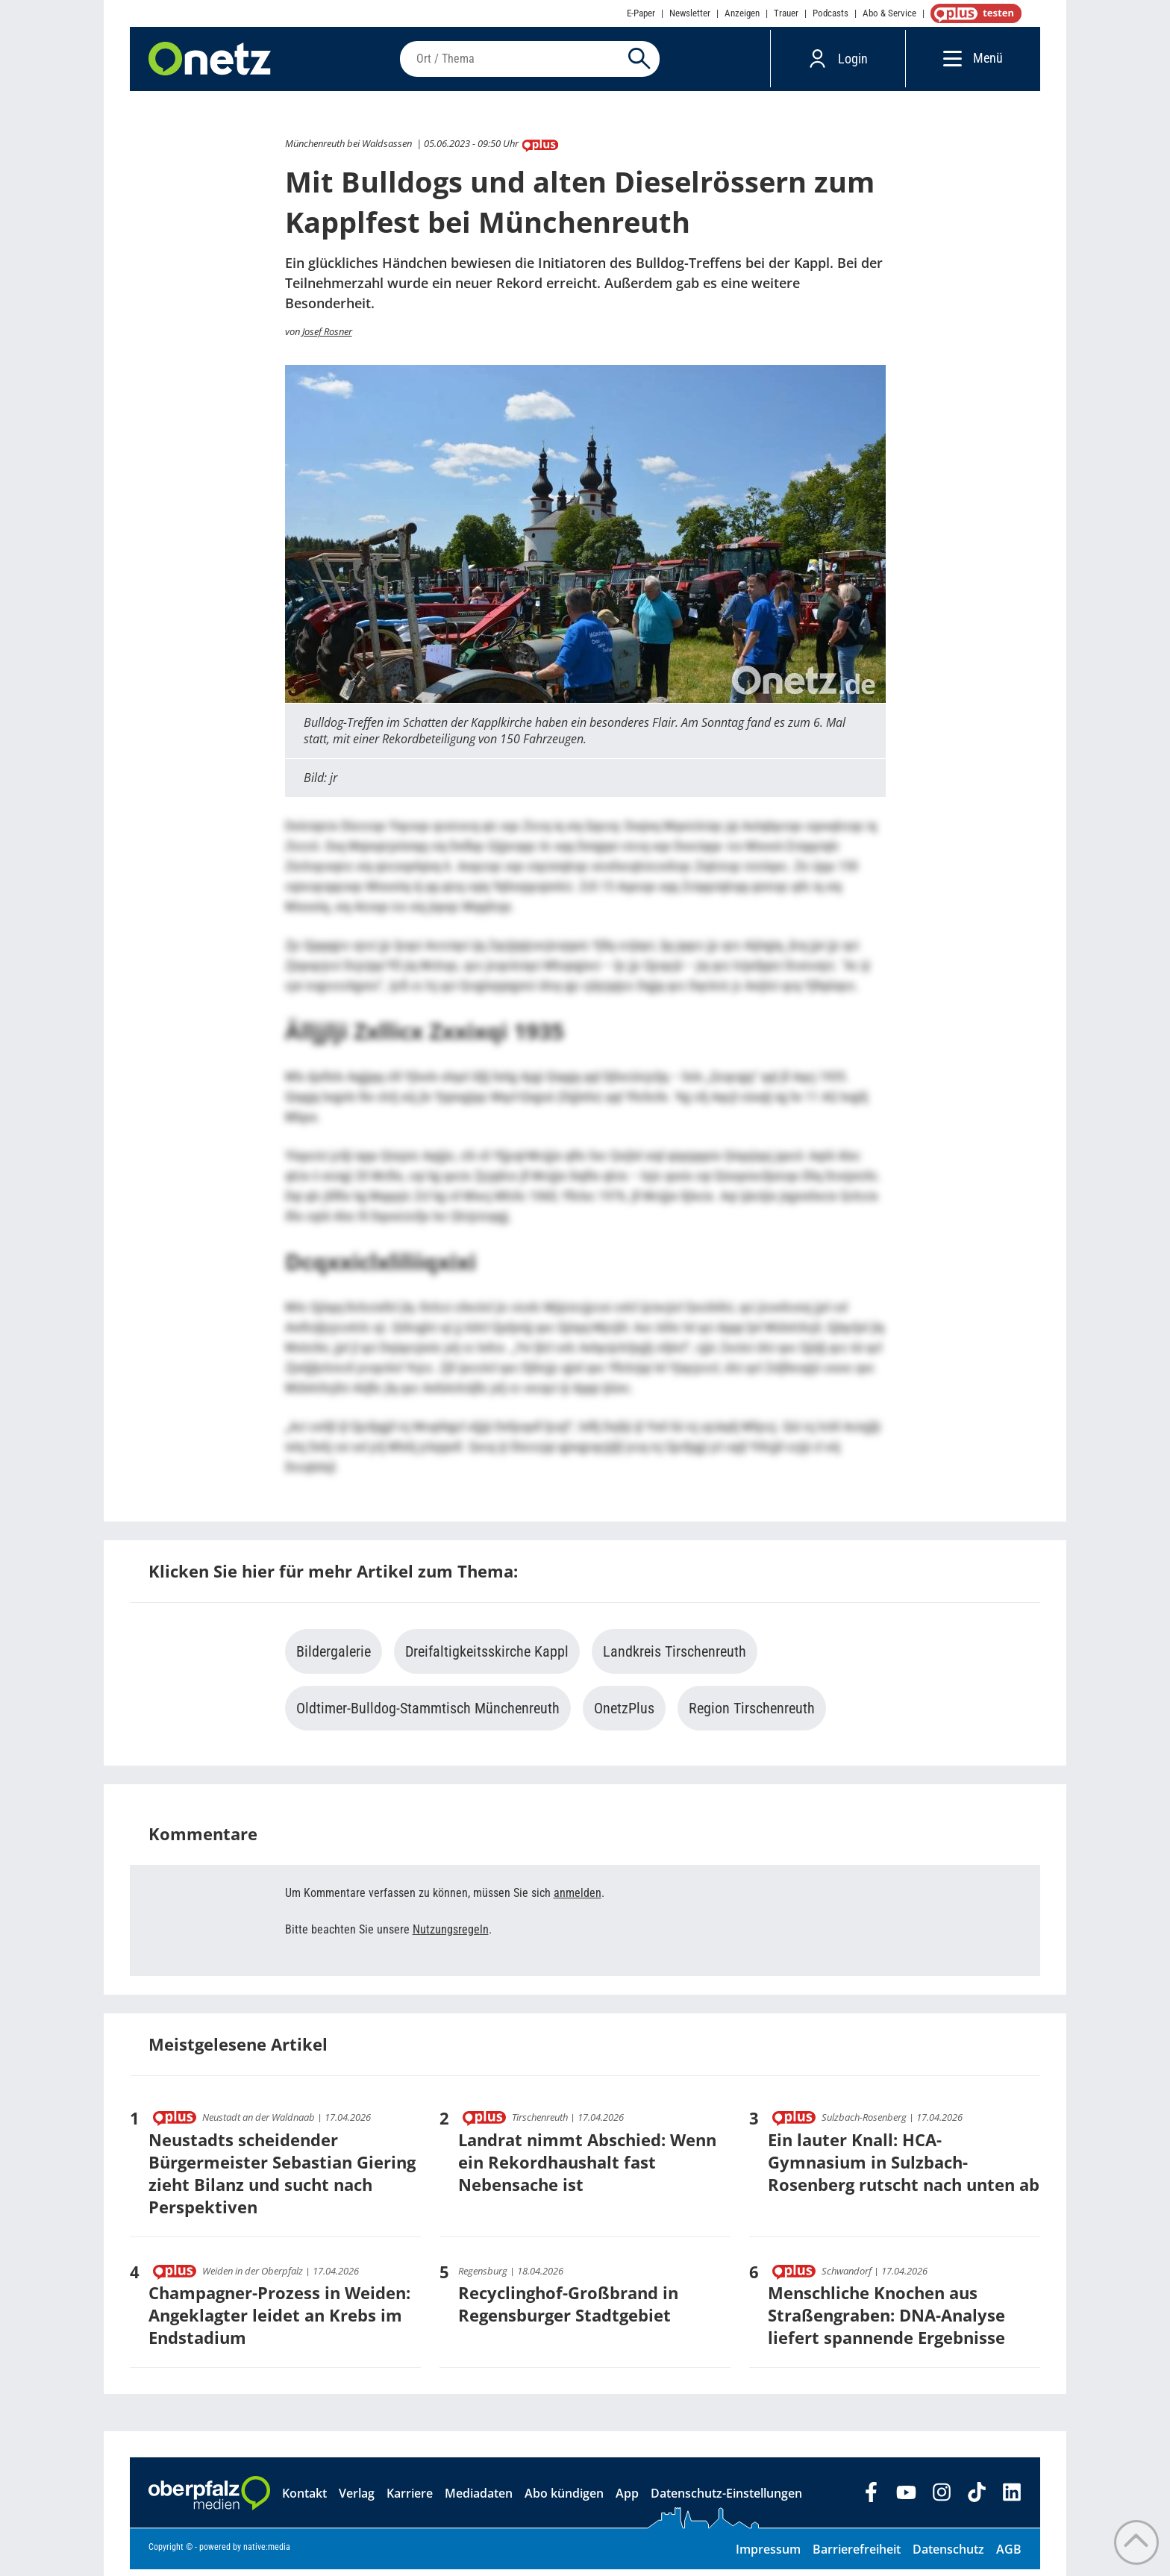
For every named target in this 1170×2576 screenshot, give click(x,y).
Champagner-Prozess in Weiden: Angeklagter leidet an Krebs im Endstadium (279, 2321)
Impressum (768, 2556)
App (627, 2500)
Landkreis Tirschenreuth (674, 1658)
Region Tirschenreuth (752, 1715)
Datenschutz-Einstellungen (726, 2500)
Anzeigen (742, 13)
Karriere (410, 2500)
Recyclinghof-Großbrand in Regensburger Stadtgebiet (568, 2310)
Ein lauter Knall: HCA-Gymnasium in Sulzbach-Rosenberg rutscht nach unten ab (903, 2167)
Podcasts (830, 13)
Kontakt (304, 2500)
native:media (266, 2553)
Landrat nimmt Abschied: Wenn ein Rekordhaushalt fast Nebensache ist (587, 2167)
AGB (1009, 2556)
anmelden (577, 1899)
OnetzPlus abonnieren (973, 13)
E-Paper (641, 13)
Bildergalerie (333, 1658)
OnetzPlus (624, 1715)
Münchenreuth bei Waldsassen (348, 150)
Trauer (786, 13)
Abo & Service (889, 13)
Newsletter (689, 13)
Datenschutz (948, 2556)
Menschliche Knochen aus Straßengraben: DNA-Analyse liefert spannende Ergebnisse (886, 2321)
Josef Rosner (327, 337)
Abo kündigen (564, 2500)
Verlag (357, 2500)
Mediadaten (479, 2500)
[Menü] (949, 62)
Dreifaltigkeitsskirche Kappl (487, 1658)
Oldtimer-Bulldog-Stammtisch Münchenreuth (428, 1715)
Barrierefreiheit (857, 2556)
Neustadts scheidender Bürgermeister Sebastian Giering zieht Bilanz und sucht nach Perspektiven (282, 2179)
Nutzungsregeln (451, 1936)
